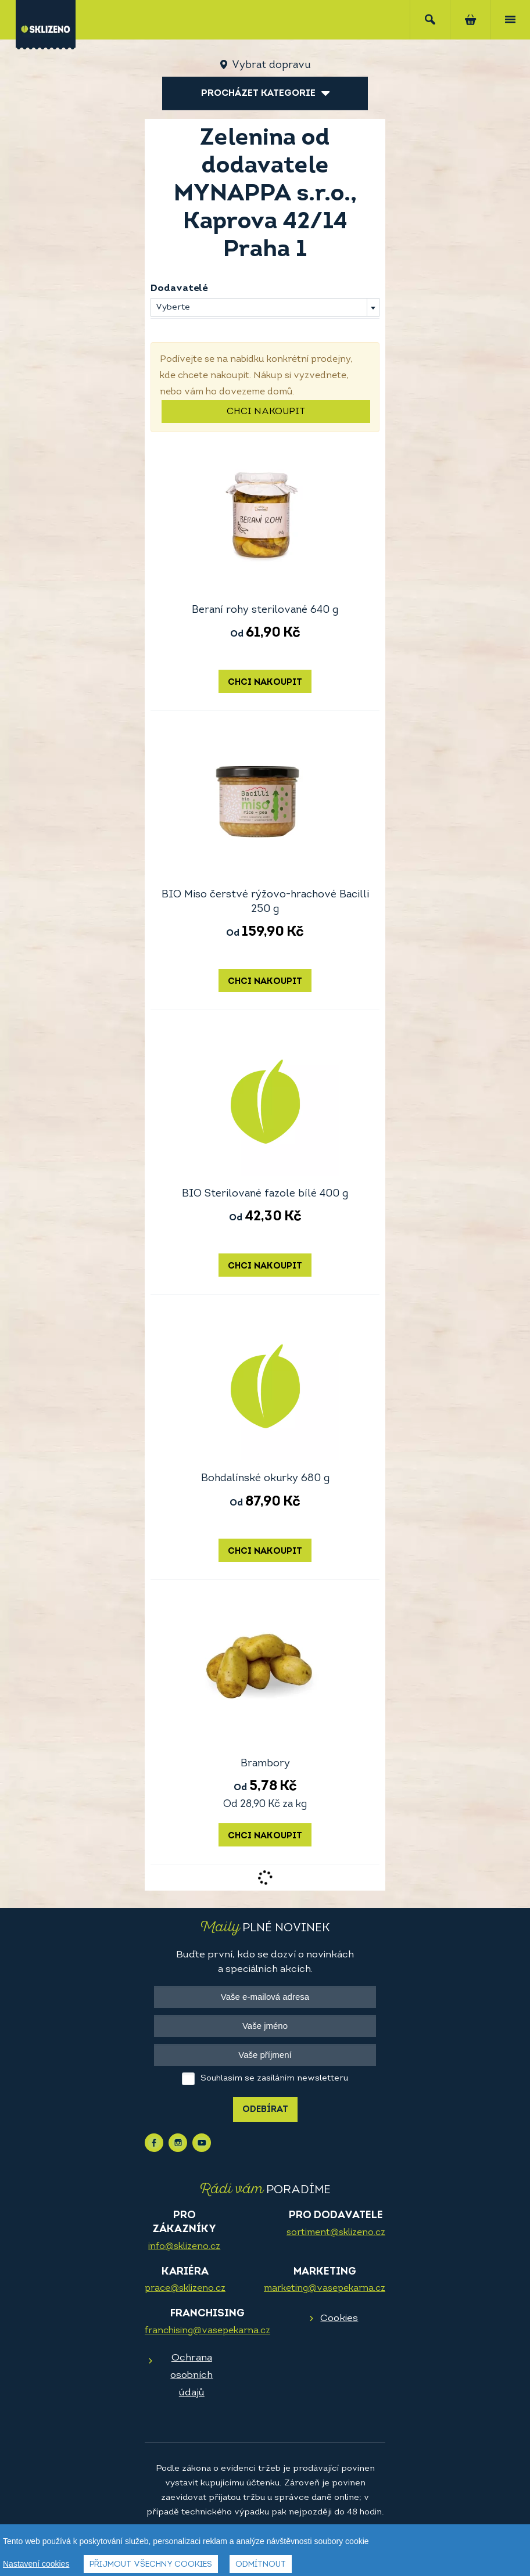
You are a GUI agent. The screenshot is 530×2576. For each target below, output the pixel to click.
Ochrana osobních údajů (191, 2375)
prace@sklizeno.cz (185, 2288)
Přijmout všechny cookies (150, 2565)
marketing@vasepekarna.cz (324, 2288)
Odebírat (265, 2110)
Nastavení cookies (36, 2565)
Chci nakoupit (266, 411)
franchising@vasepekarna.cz (207, 2331)
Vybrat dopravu (271, 65)
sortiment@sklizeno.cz (336, 2232)
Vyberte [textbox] (173, 307)
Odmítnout (260, 2565)
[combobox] (265, 307)
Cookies (339, 2318)
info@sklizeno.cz (184, 2246)
